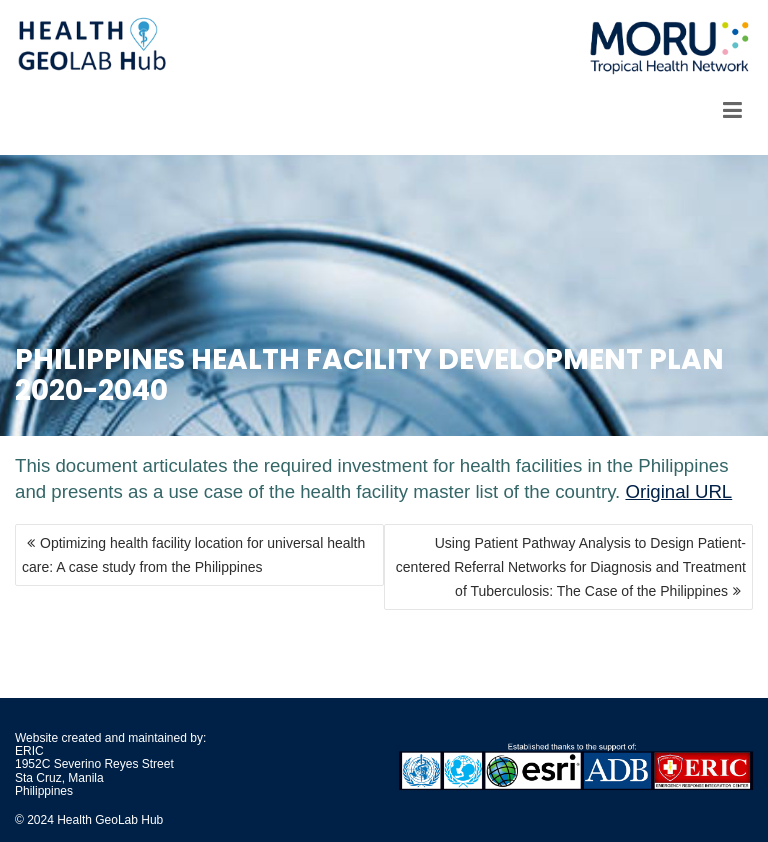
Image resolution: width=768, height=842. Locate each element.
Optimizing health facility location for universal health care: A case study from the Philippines (193, 555)
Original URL (678, 491)
